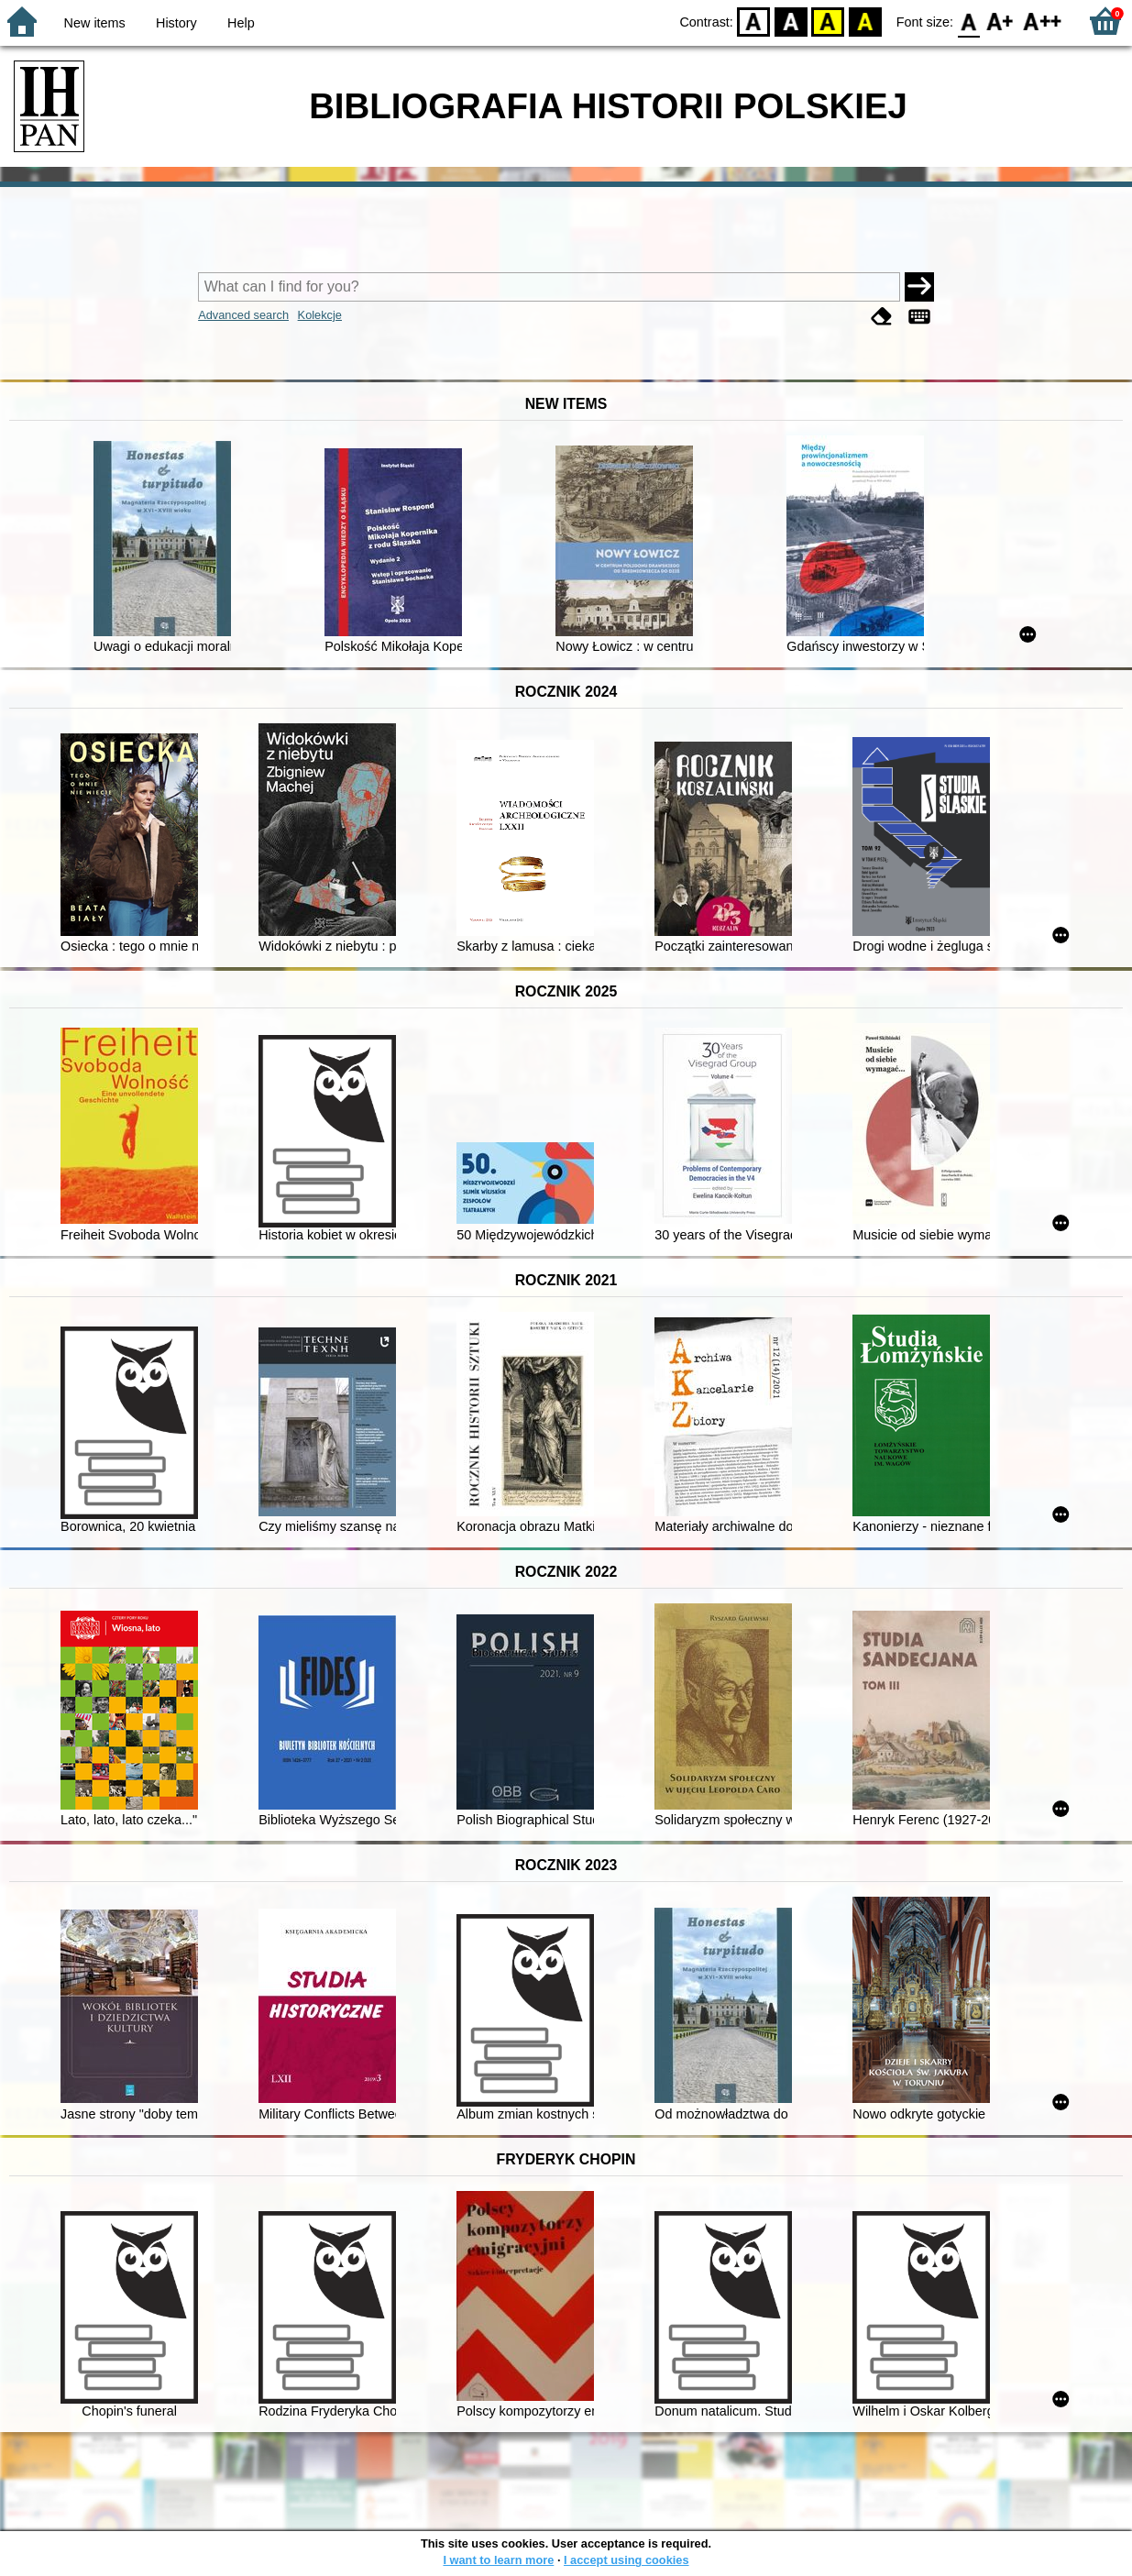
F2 (1042, 20)
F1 (1000, 20)
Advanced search (243, 315)
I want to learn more (498, 2560)
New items (95, 23)
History (176, 23)
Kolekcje (320, 315)
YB (828, 20)
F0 (968, 20)
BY (864, 20)
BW (791, 20)
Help (241, 23)
